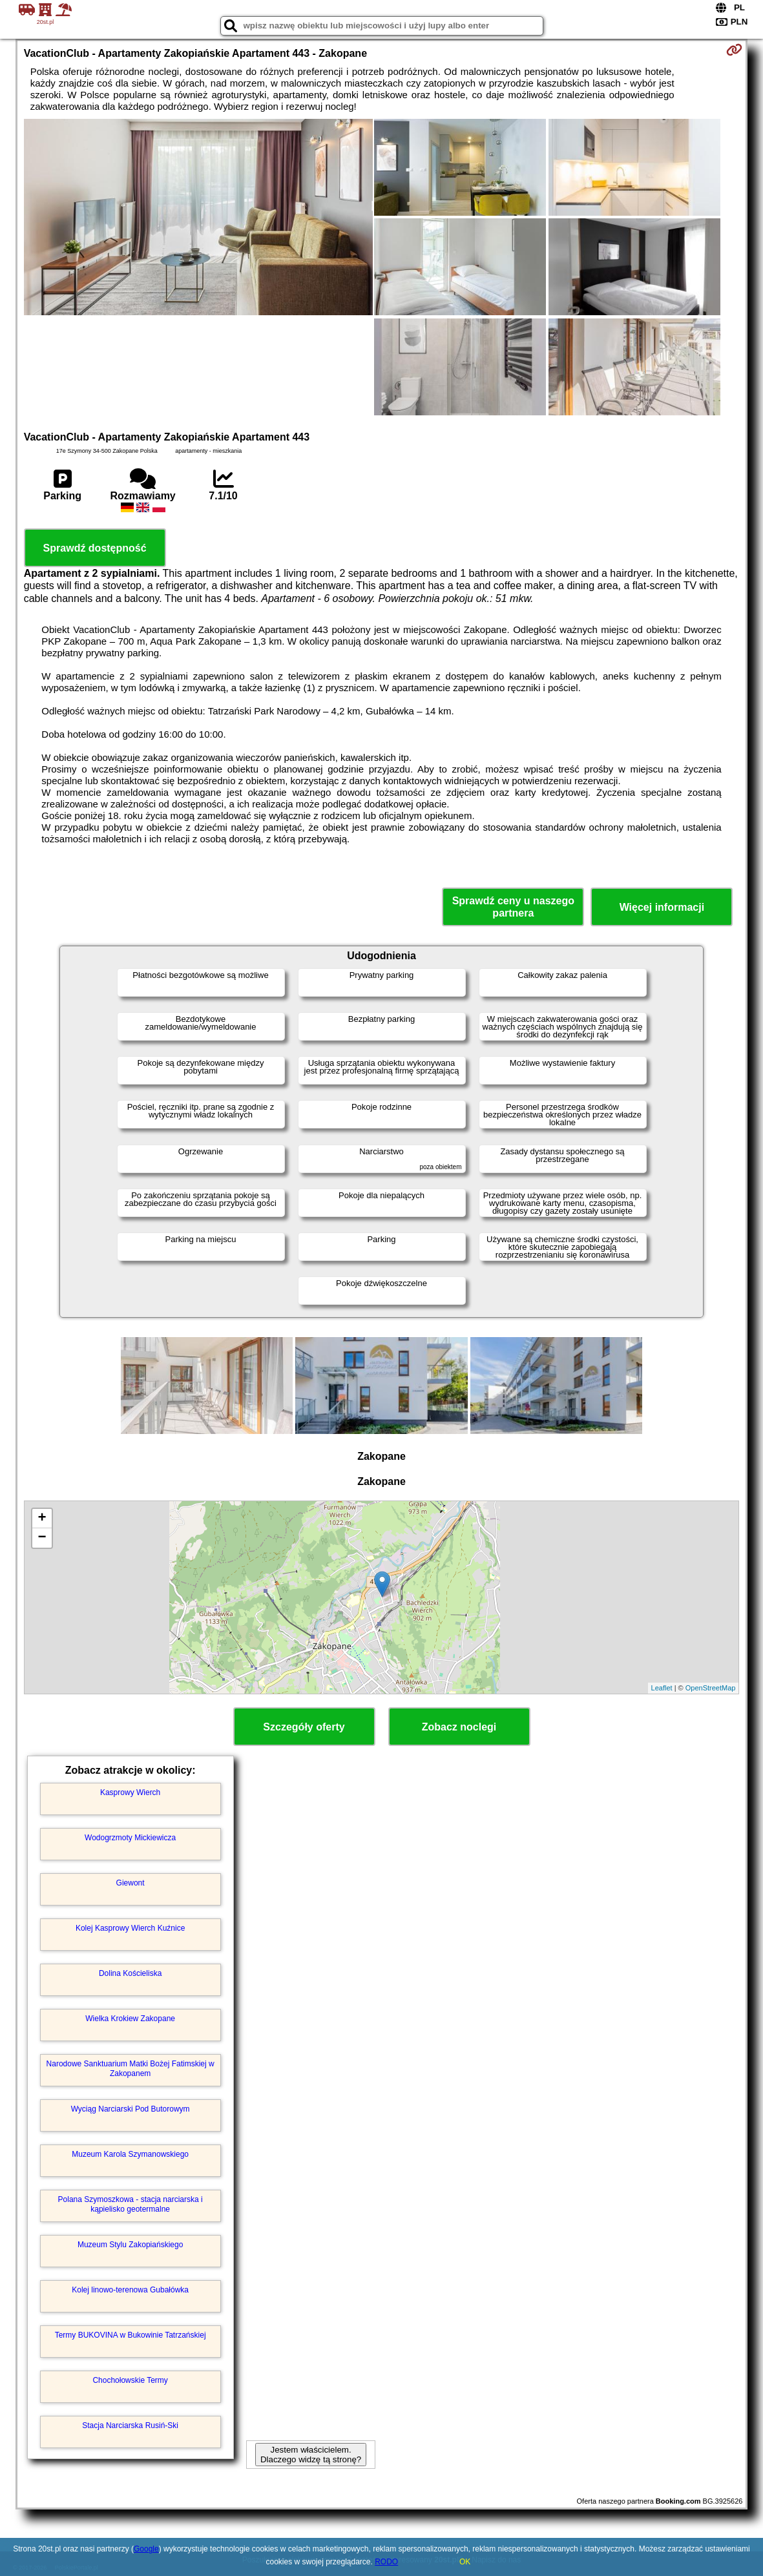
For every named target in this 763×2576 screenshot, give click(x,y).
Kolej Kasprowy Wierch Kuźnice (130, 1928)
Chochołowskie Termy (130, 2380)
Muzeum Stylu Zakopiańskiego (130, 2244)
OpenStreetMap (710, 1688)
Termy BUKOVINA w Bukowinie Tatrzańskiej (130, 2335)
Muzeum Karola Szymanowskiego (130, 2154)
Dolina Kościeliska (130, 1973)
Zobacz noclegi (459, 1726)
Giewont (130, 1882)
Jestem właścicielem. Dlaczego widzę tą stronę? (310, 2454)
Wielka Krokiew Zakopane (130, 2018)
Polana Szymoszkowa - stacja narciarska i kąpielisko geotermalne (130, 2204)
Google (146, 2548)
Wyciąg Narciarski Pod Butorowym (130, 2109)
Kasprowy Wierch (130, 1792)
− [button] (42, 1538)
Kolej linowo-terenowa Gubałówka (130, 2289)
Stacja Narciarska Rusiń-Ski (130, 2425)
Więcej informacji (662, 907)
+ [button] (42, 1518)
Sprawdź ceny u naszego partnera (513, 907)
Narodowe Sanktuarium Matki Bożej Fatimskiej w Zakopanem (130, 2068)
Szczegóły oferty (303, 1726)
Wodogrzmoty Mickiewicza (130, 1837)
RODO (386, 2561)
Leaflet (662, 1688)
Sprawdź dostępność (95, 548)
